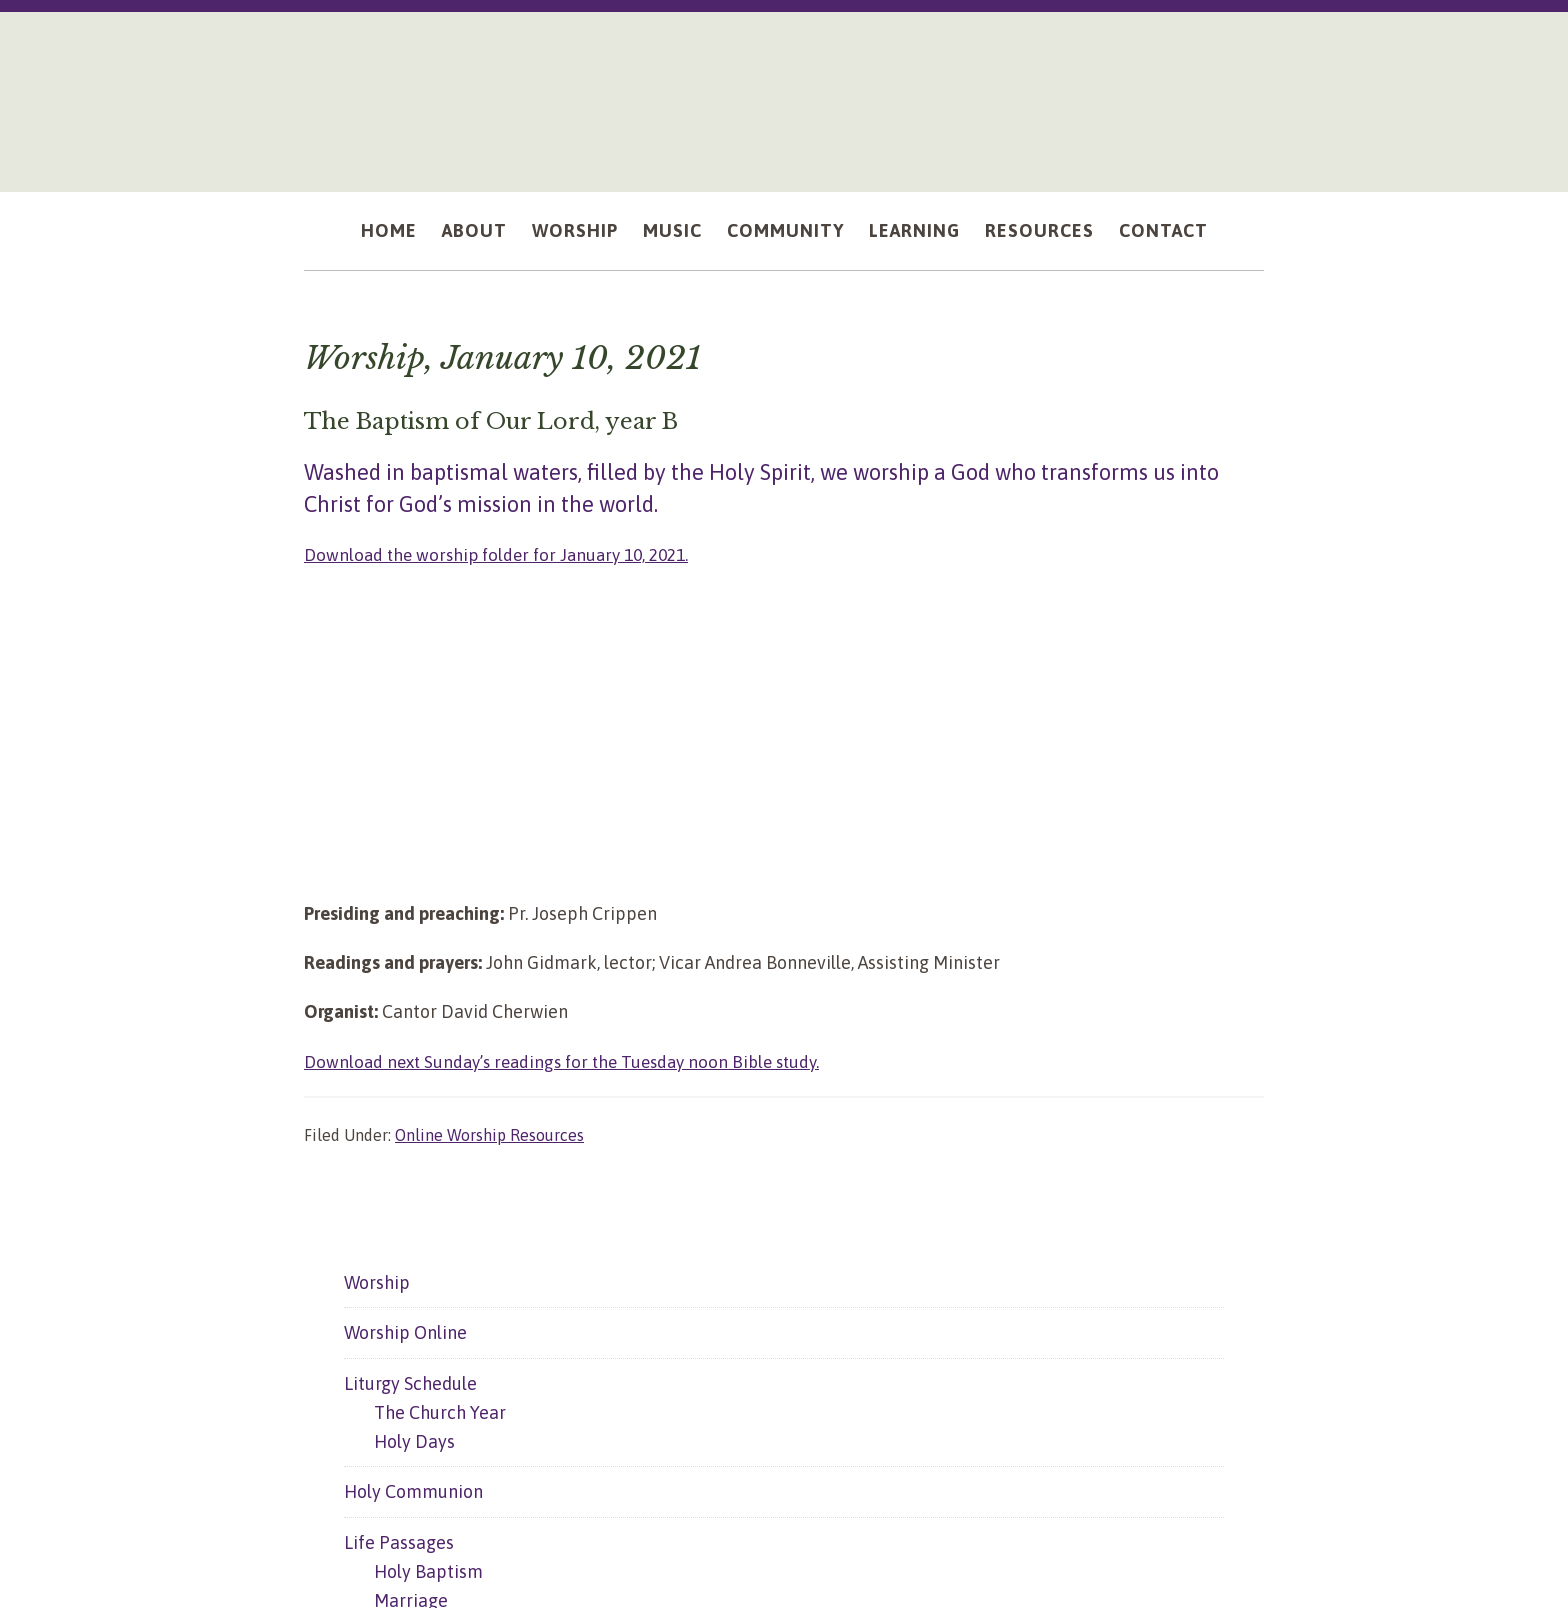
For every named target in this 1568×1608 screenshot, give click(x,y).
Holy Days (414, 1440)
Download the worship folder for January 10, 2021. (505, 554)
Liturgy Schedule (410, 1382)
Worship (377, 1281)
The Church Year (440, 1411)
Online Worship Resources (489, 1134)
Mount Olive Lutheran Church (783, 92)
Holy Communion (413, 1491)
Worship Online (405, 1332)
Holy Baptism (428, 1570)
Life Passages (399, 1541)
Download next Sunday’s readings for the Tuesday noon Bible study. (573, 1060)
